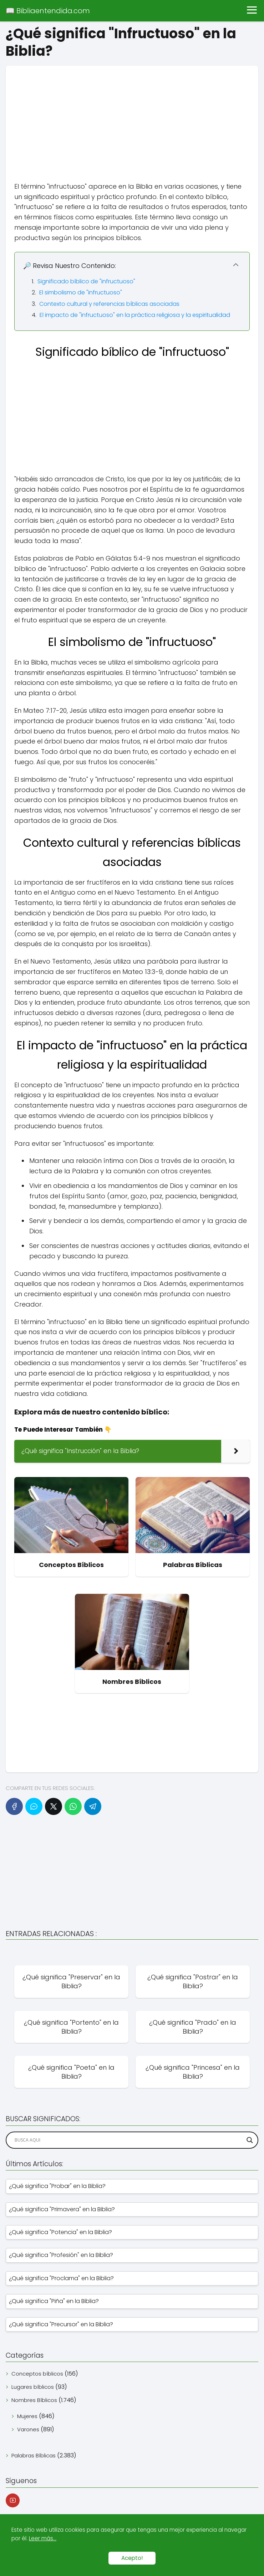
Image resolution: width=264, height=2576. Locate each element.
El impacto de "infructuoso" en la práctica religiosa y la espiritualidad (135, 315)
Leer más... (42, 2538)
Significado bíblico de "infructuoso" (86, 281)
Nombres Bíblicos (34, 2400)
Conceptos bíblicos (37, 2373)
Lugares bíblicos (32, 2387)
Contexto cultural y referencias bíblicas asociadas (109, 304)
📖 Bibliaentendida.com (48, 11)
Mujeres (27, 2416)
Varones (28, 2429)
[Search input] (129, 2140)
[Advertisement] (132, 116)
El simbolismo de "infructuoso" (80, 292)
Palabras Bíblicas (33, 2455)
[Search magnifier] (250, 2140)
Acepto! (132, 2558)
